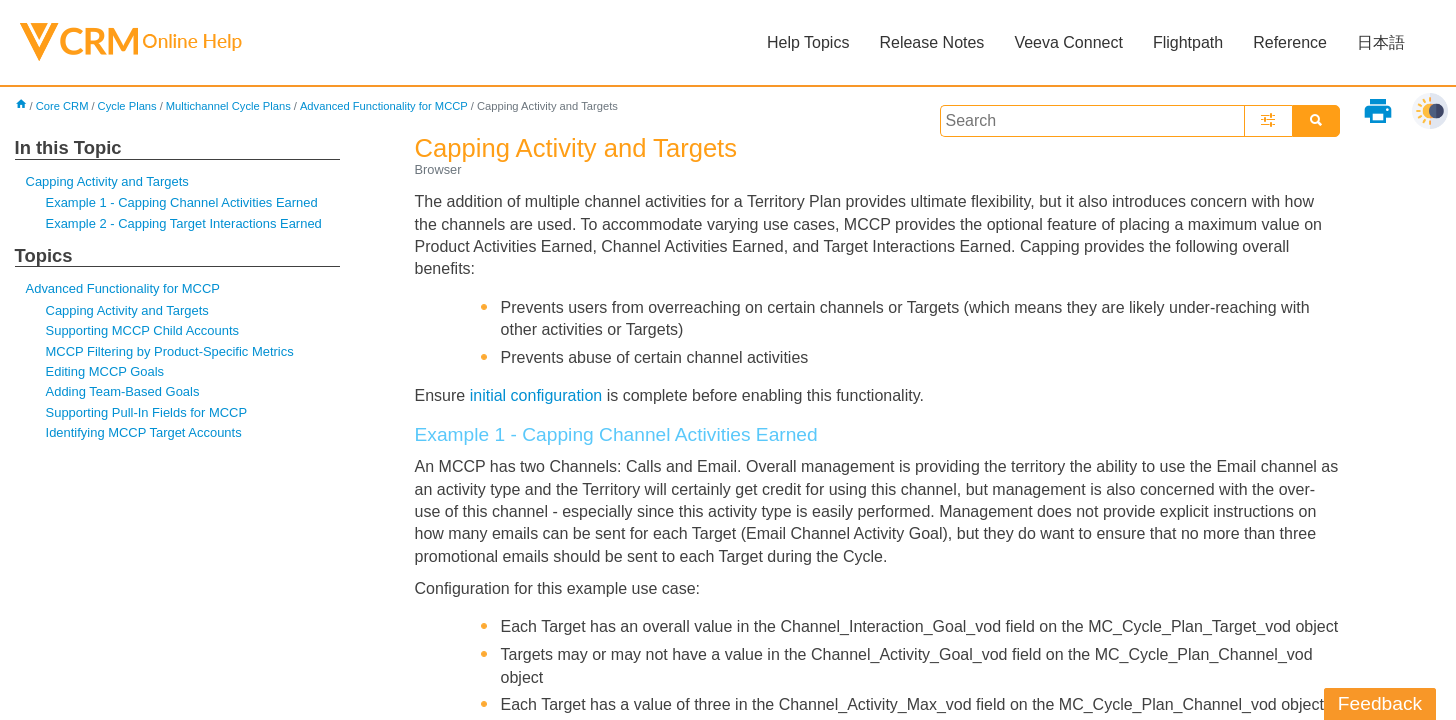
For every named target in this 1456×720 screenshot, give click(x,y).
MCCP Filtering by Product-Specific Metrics (170, 351)
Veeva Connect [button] (1068, 42)
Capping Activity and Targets (107, 181)
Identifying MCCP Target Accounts (144, 432)
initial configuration (536, 395)
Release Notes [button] (931, 42)
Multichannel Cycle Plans (228, 106)
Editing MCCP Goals (105, 371)
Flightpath (1188, 42)
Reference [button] (1290, 42)
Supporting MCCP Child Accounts (142, 330)
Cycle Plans (127, 106)
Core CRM (62, 106)
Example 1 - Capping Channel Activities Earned (182, 202)
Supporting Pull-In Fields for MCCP (147, 412)
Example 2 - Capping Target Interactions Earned (184, 223)
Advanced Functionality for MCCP (384, 106)
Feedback (1380, 703)
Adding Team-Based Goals (123, 391)
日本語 (1381, 42)
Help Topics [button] (808, 42)
